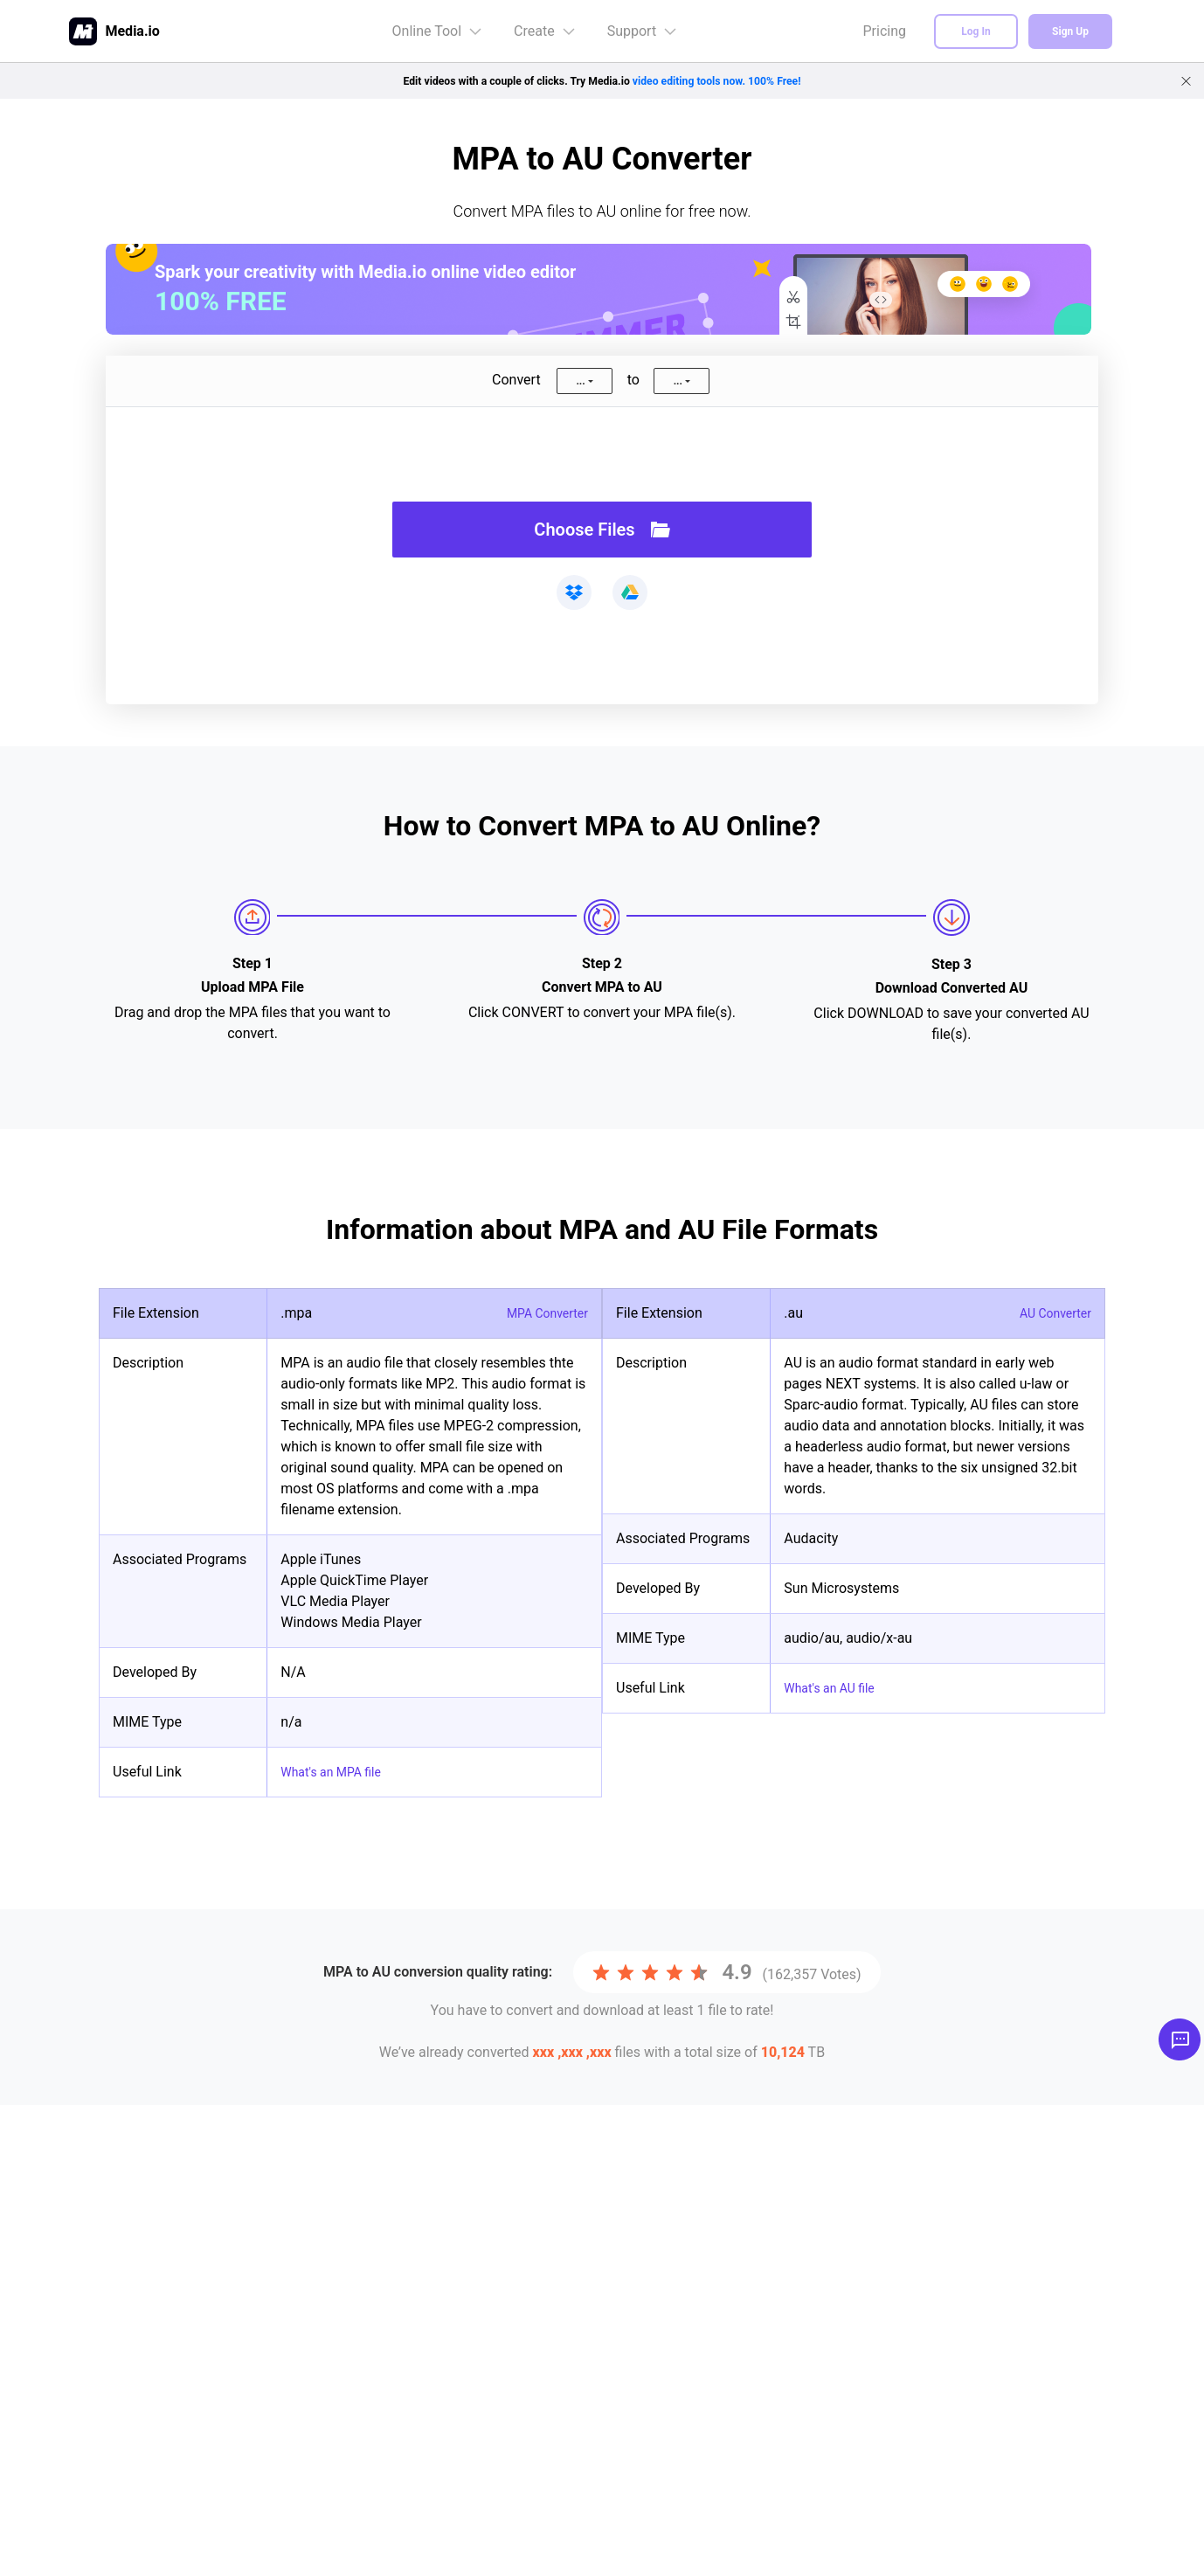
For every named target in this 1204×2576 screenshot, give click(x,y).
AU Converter (1050, 1313)
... (580, 381)
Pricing (885, 31)
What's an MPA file (337, 1771)
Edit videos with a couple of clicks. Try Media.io (602, 80)
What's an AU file (836, 1687)
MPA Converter (541, 1313)
